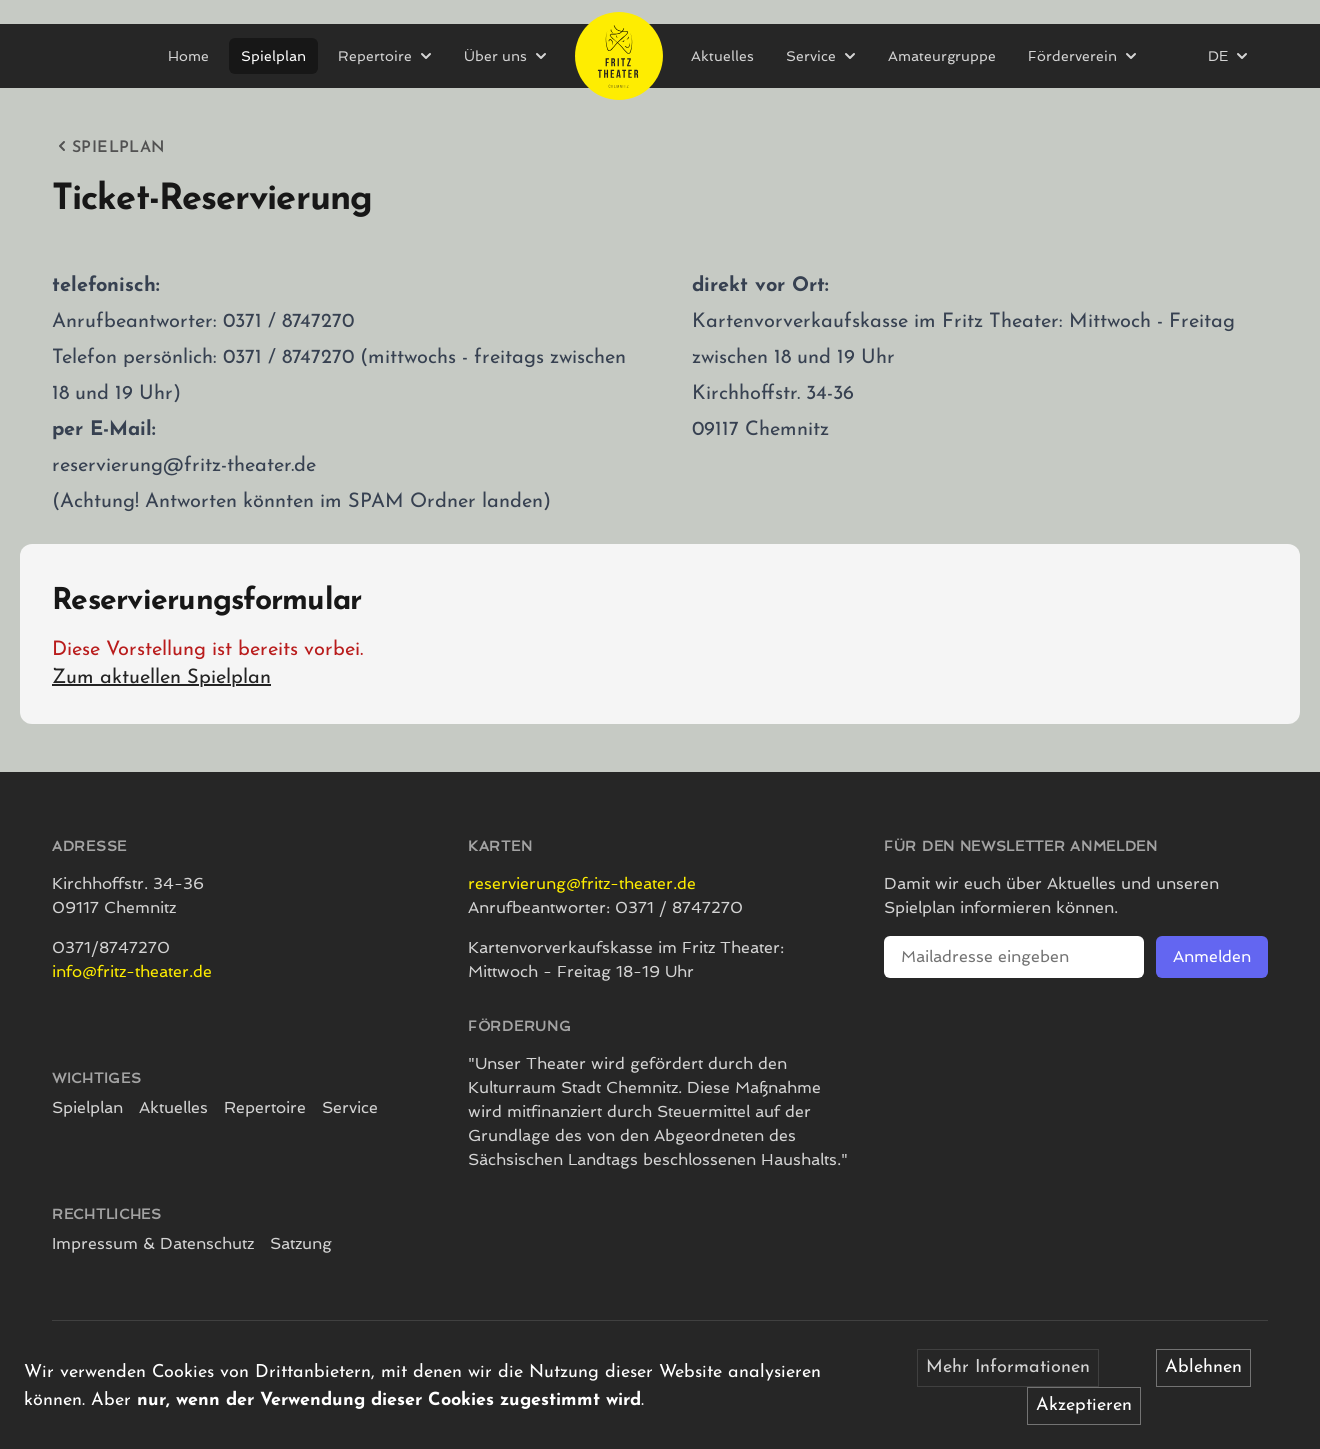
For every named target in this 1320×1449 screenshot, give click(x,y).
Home (188, 56)
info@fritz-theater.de (132, 971)
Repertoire (265, 1107)
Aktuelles (722, 56)
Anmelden (1212, 956)
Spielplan (273, 56)
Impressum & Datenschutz (153, 1243)
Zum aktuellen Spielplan (161, 678)
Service (350, 1107)
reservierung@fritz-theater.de (582, 883)
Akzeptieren (1084, 1405)
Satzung (301, 1243)
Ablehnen (1203, 1367)
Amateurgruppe (942, 56)
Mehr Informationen (1008, 1367)
